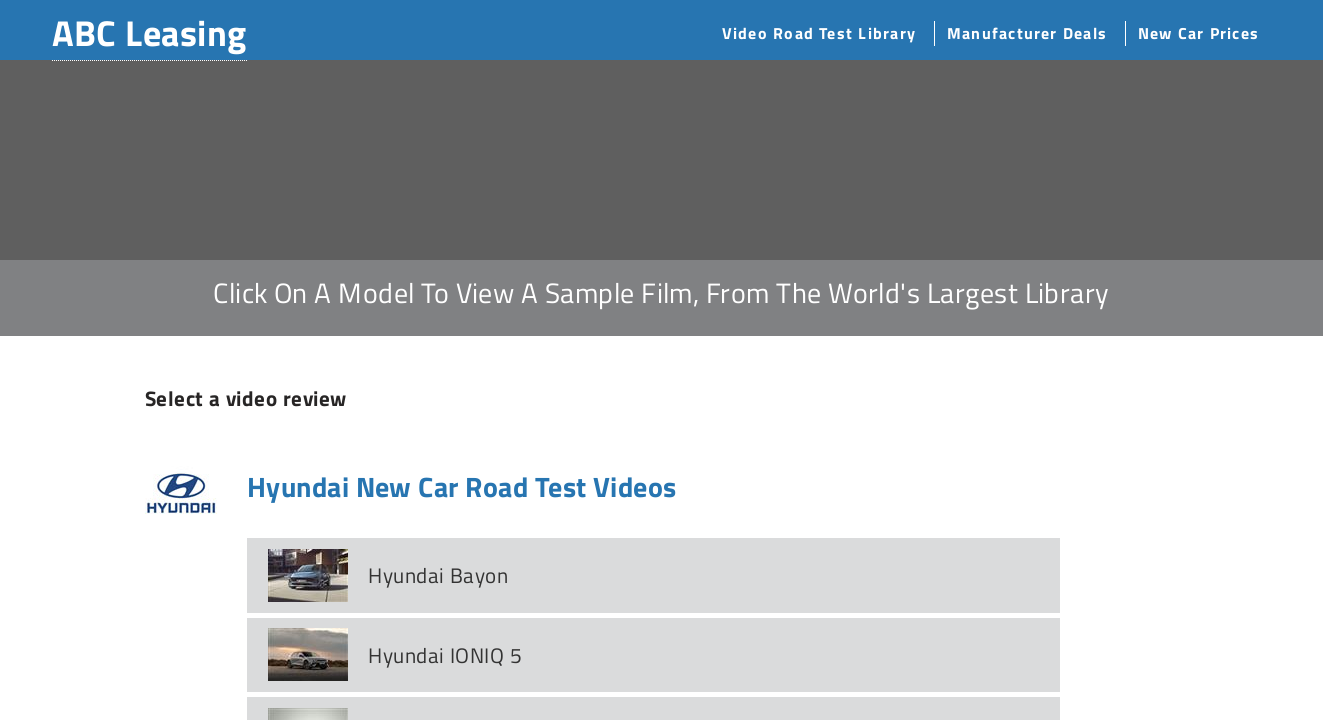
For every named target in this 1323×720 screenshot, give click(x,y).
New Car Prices (1198, 33)
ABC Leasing (149, 32)
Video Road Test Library (819, 33)
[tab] (653, 575)
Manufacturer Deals (1027, 33)
